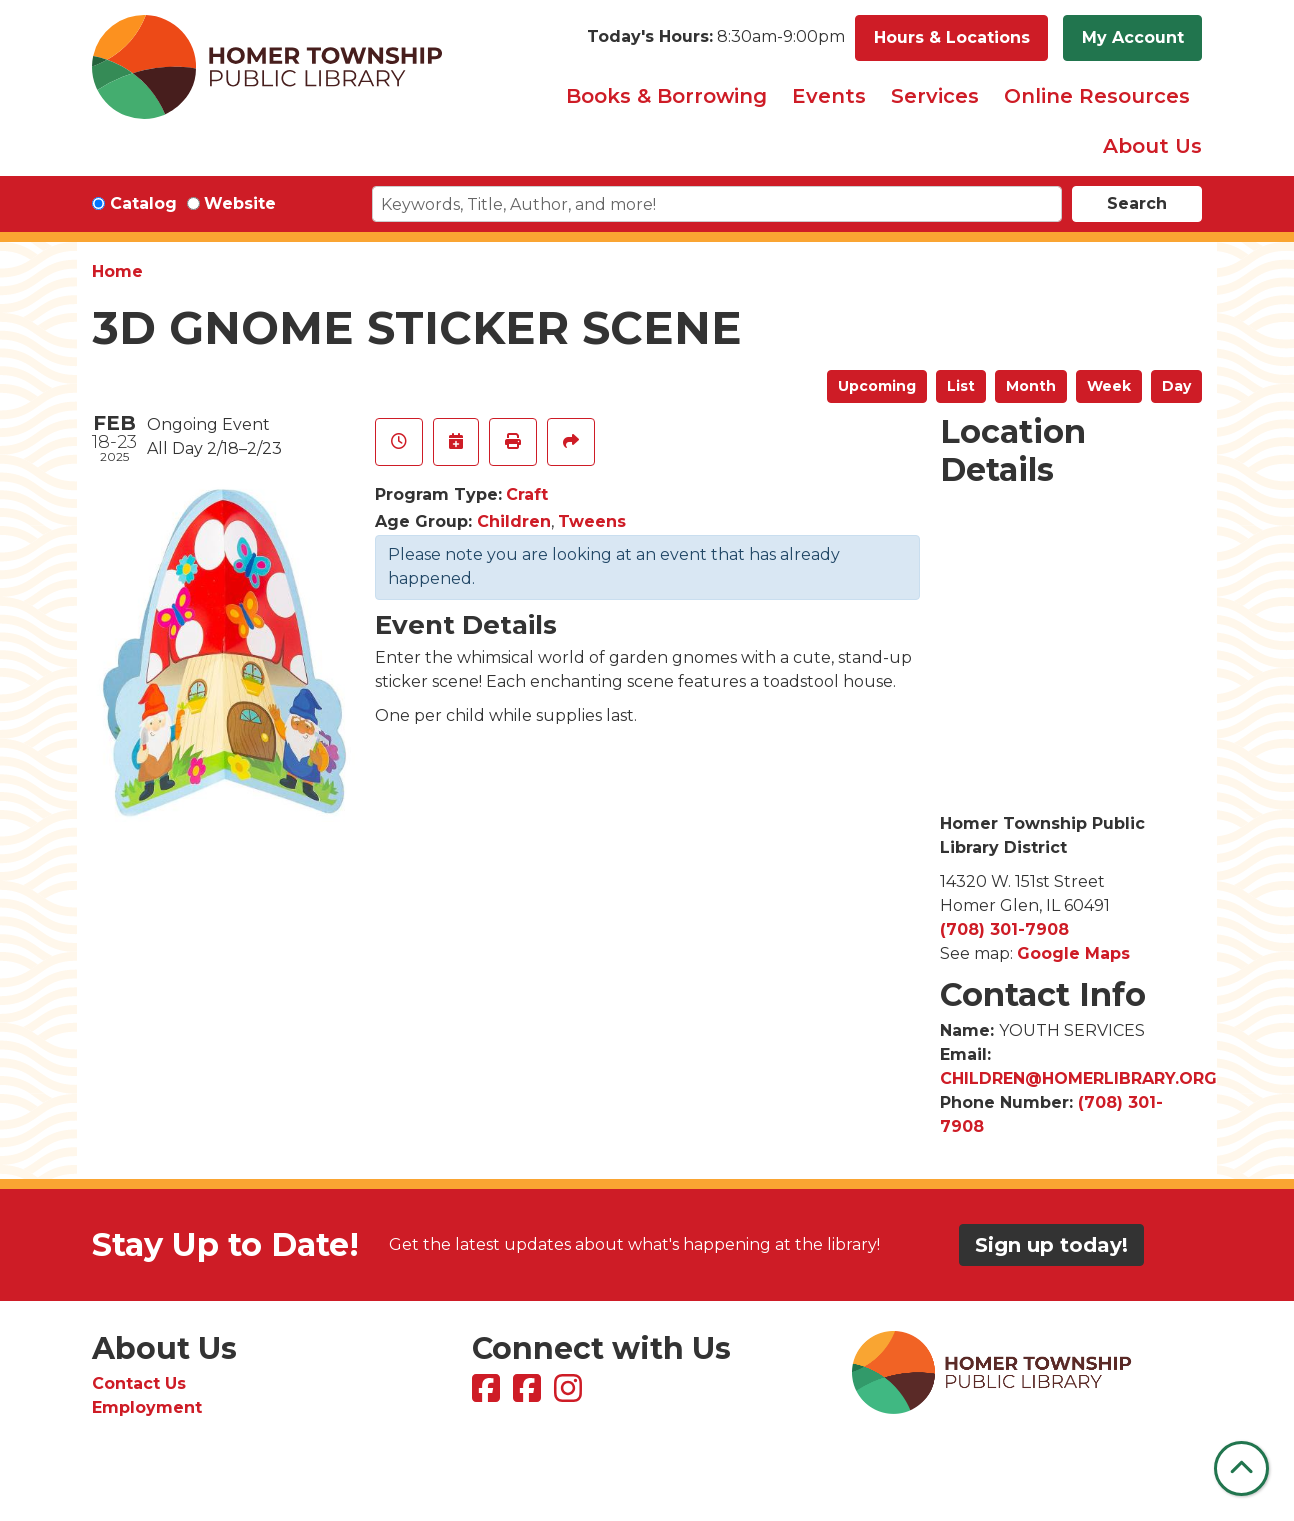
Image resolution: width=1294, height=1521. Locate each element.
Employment (147, 1407)
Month (1031, 386)
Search (1137, 203)
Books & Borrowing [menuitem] (666, 96)
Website (240, 203)
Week (1109, 386)
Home (117, 271)
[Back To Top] (1241, 1468)
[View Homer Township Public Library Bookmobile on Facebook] (529, 1394)
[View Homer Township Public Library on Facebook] (488, 1394)
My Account (1133, 37)
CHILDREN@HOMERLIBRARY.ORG (1078, 1078)
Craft (527, 494)
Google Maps (1073, 953)
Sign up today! (1051, 1245)
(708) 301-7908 (1004, 929)
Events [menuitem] (829, 96)
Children (514, 521)
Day (1176, 386)
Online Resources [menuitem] (1097, 96)
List (961, 386)
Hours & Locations (952, 37)
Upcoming (877, 386)
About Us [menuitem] (1152, 146)
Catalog (143, 203)
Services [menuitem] (935, 96)
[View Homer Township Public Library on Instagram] (570, 1394)
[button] (716, 38)
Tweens (592, 521)
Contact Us (139, 1383)
